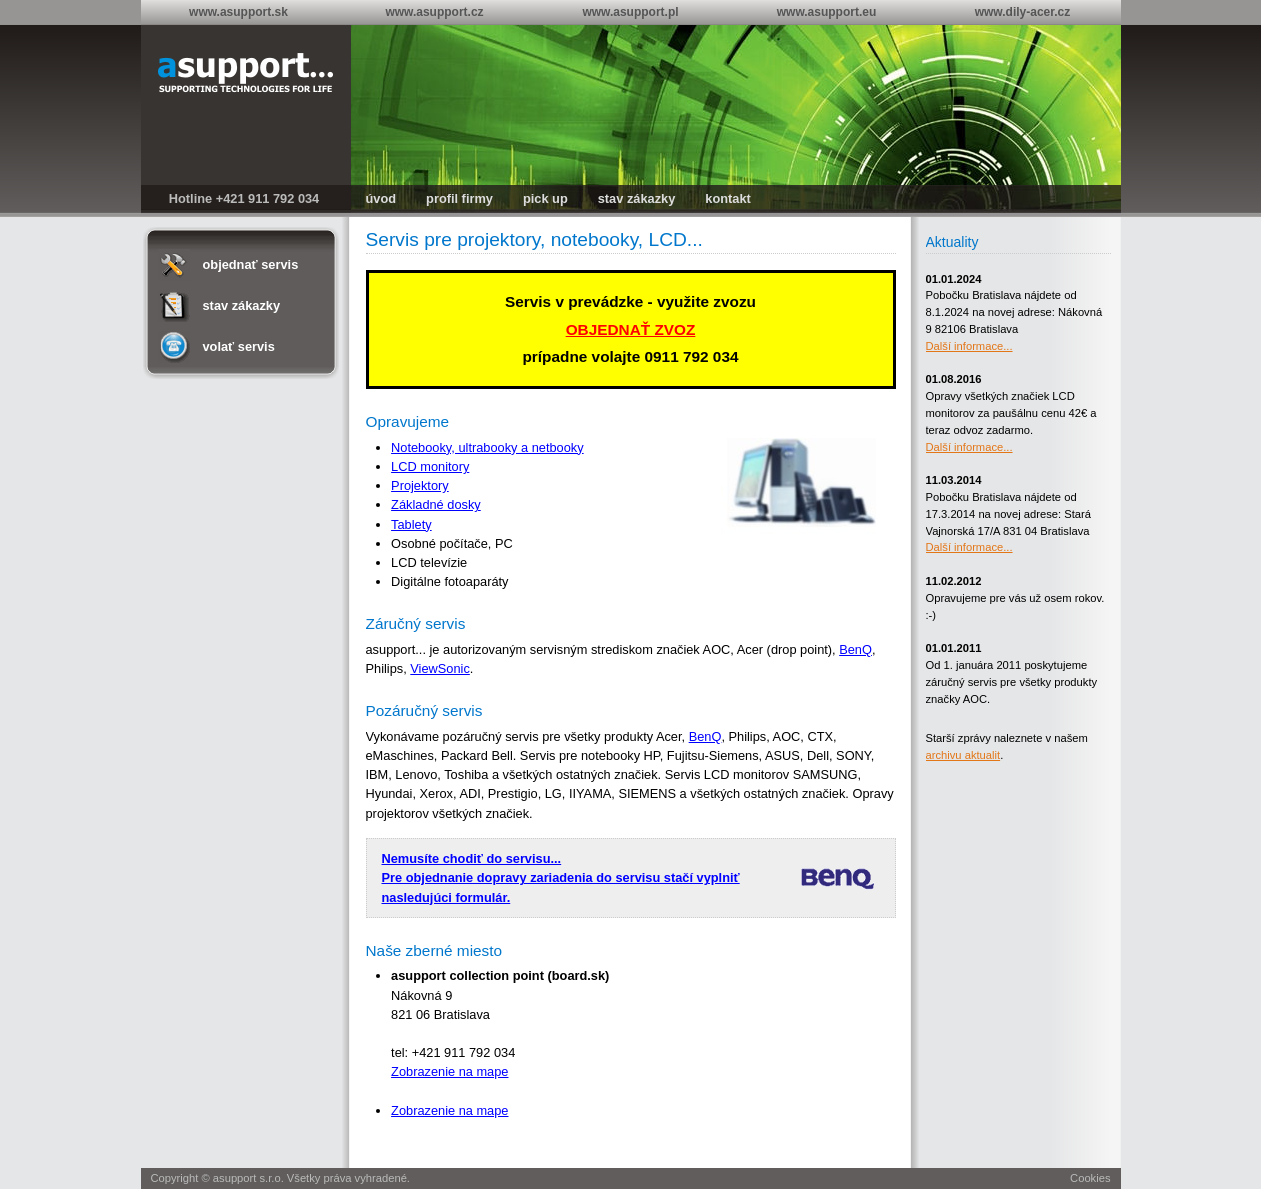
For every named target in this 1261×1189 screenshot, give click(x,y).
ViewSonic (440, 668)
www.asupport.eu (827, 12)
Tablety (411, 524)
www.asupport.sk (238, 12)
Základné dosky (436, 504)
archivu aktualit (963, 755)
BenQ (855, 649)
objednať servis (251, 264)
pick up (545, 198)
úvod (381, 198)
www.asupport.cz (434, 12)
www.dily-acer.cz (1023, 12)
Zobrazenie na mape (449, 1071)
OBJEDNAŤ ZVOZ (631, 329)
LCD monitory (430, 466)
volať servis (239, 346)
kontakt (728, 198)
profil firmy (459, 198)
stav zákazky (637, 198)
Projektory (420, 485)
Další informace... (969, 346)
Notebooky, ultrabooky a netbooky (487, 447)
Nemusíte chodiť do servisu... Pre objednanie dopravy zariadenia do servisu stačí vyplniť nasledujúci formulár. (561, 877)
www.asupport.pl (630, 12)
